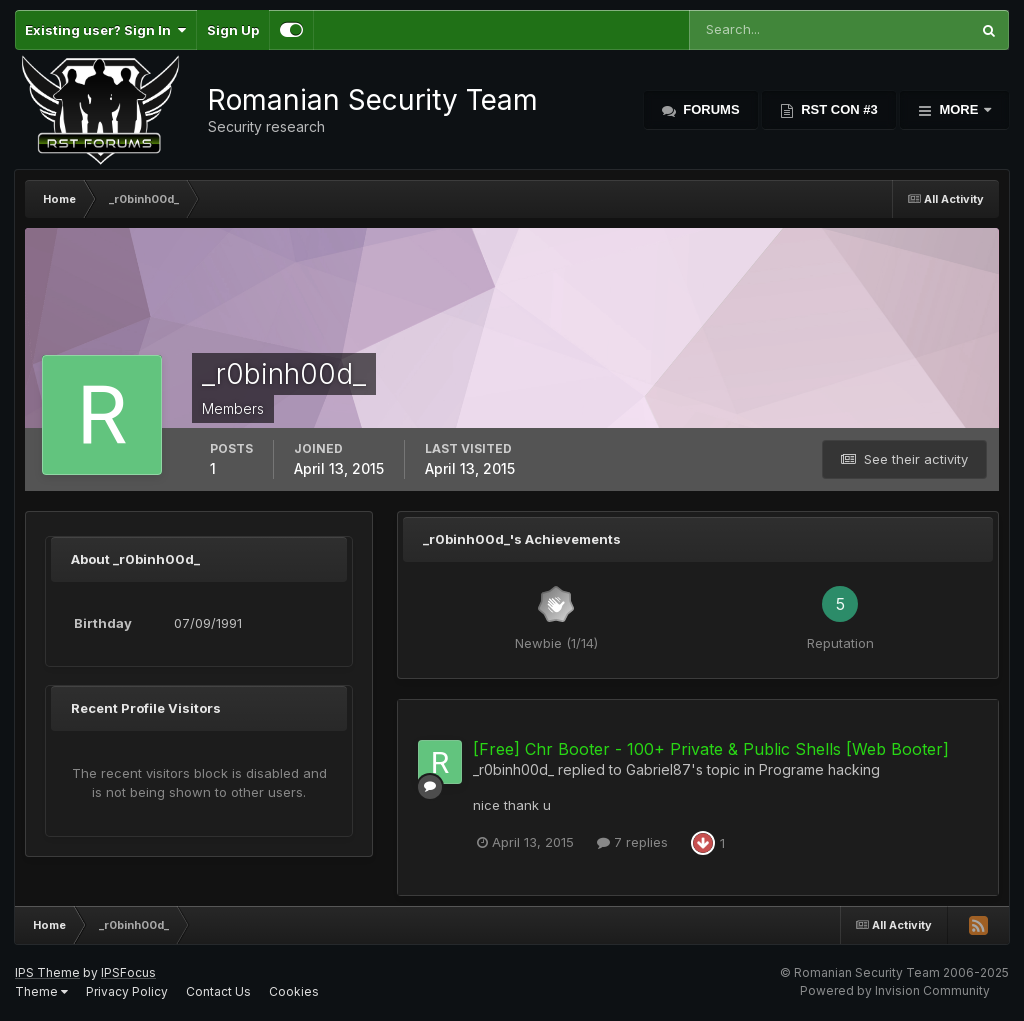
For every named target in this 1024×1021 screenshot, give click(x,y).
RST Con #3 (838, 109)
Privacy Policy (127, 991)
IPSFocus (128, 972)
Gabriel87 (658, 769)
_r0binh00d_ (513, 769)
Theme (41, 991)
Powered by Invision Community (895, 990)
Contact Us (218, 991)
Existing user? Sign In (105, 30)
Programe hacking (819, 769)
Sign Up (233, 30)
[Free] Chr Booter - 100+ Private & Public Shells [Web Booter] (711, 749)
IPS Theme (47, 972)
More (959, 109)
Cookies (294, 991)
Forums (710, 109)
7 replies (632, 842)
